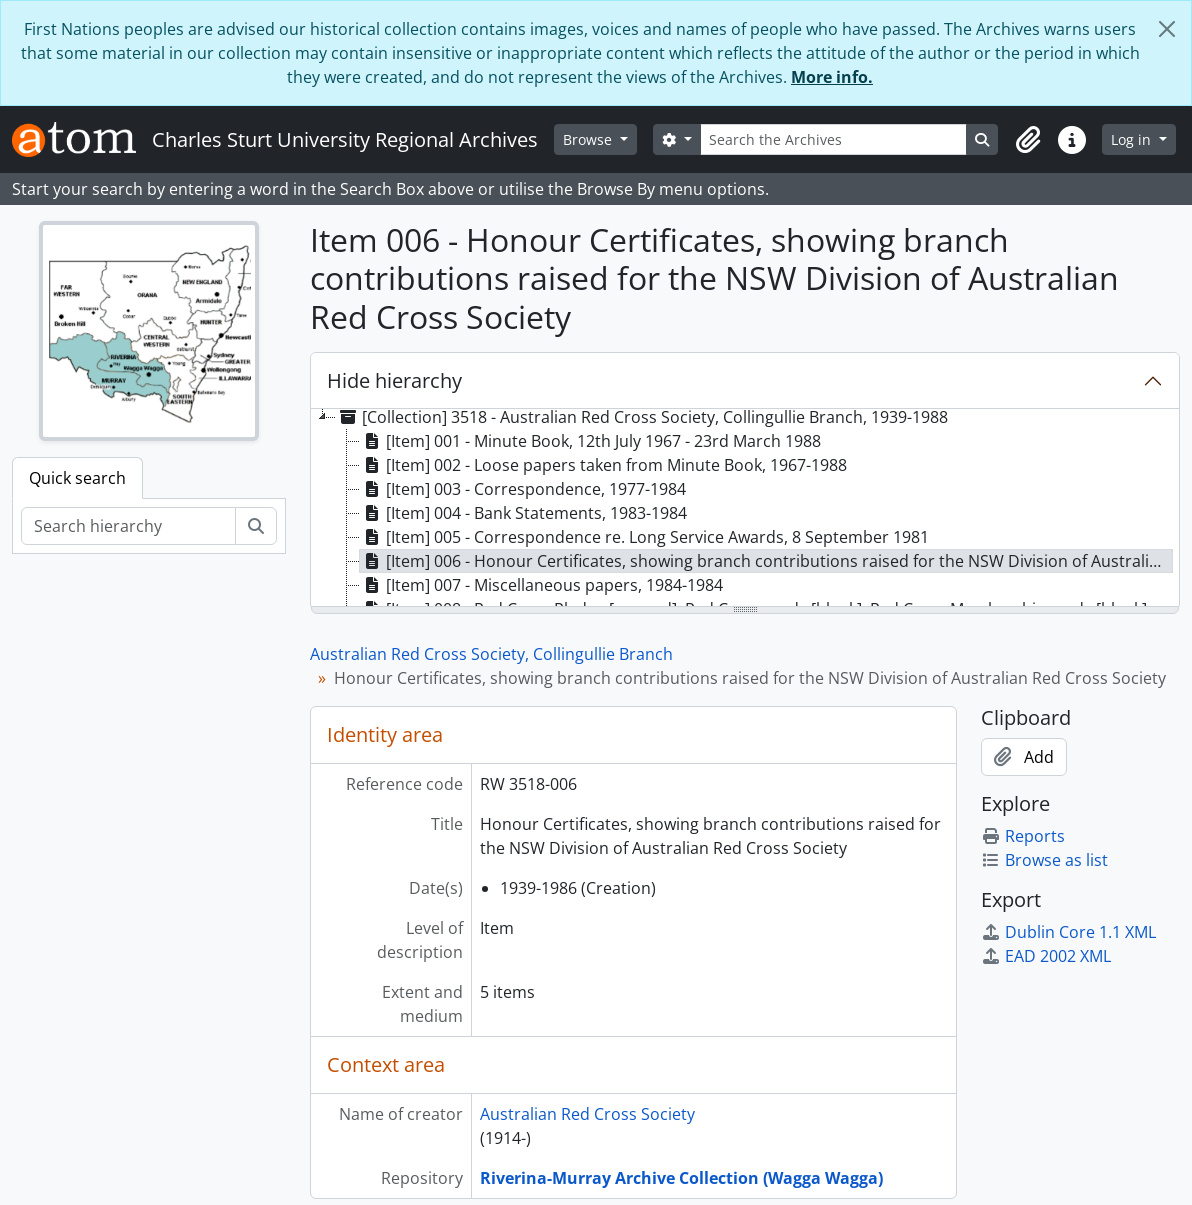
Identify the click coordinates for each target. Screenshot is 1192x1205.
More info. (832, 77)
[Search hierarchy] (128, 526)
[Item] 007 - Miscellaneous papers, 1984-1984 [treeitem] (541, 585)
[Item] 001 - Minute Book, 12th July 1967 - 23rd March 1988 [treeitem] (590, 441)
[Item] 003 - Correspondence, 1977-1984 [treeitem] (523, 489)
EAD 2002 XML (1046, 956)
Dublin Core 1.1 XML (1068, 932)
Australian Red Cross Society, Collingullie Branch (491, 654)
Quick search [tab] (77, 478)
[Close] (1167, 29)
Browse (589, 139)
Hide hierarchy (394, 380)
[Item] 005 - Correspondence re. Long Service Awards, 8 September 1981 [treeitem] (644, 537)
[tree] (745, 509)
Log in (1133, 139)
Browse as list (1044, 860)
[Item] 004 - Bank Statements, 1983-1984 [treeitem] (523, 513)
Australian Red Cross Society (587, 1114)
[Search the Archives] (834, 139)
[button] (1028, 140)
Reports (1023, 836)
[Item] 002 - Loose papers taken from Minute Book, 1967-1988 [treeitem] (603, 465)
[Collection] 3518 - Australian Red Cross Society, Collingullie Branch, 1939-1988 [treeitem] (642, 417)
